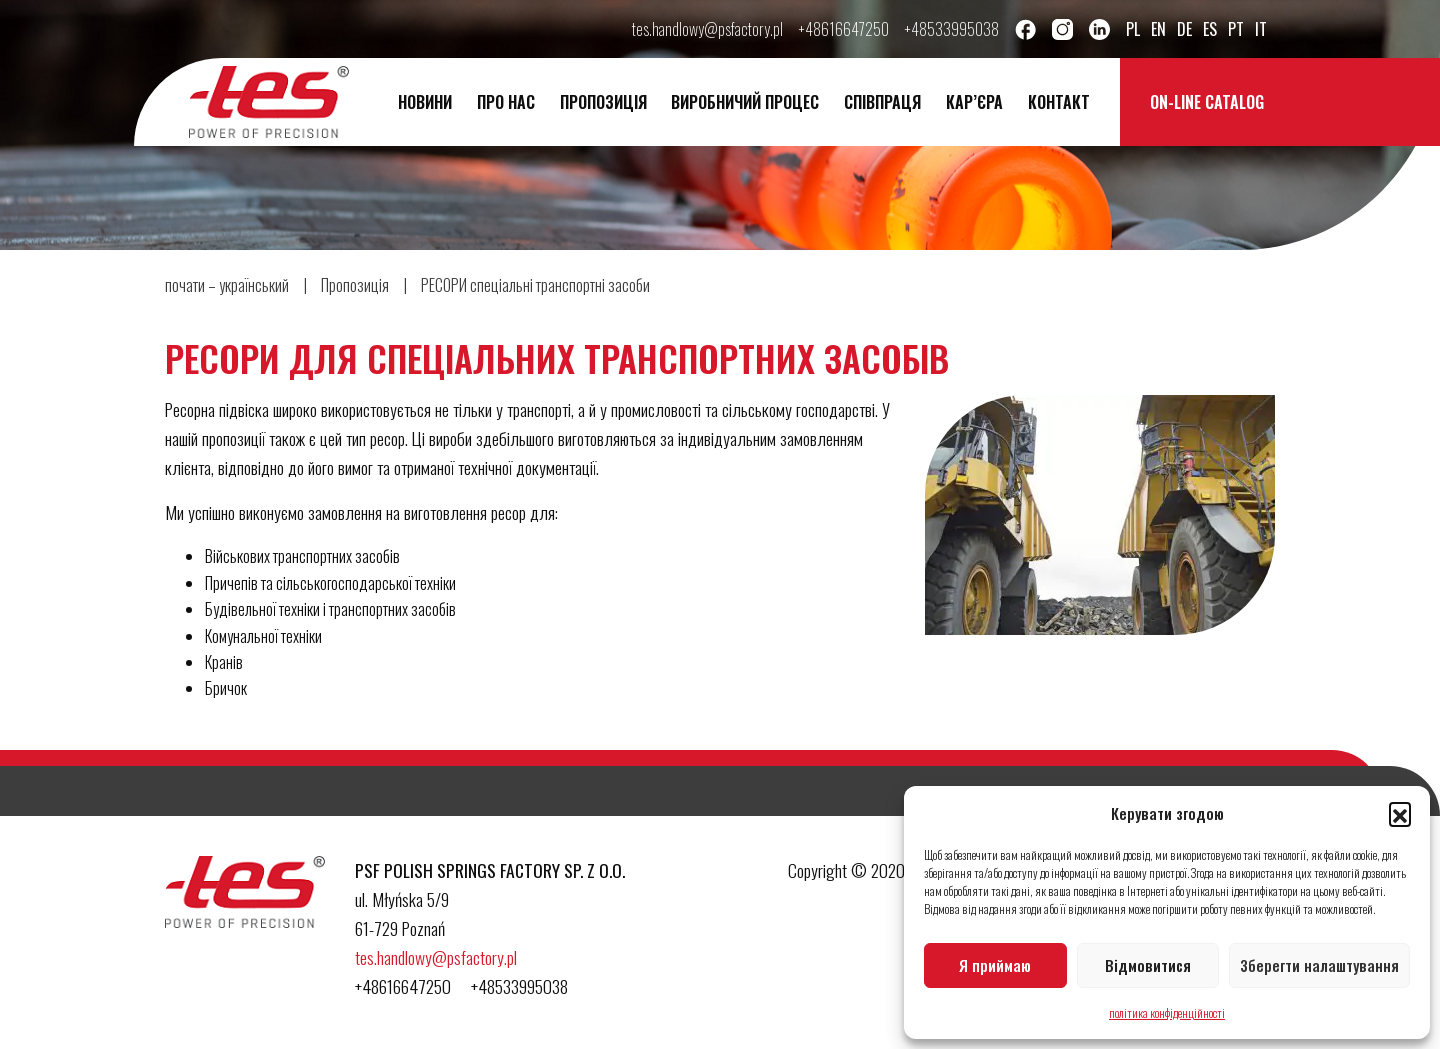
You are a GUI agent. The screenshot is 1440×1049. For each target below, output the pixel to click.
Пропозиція (603, 102)
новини (425, 102)
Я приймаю (995, 965)
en (1158, 29)
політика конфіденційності (1167, 1012)
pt (1236, 29)
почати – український (227, 285)
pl (1133, 29)
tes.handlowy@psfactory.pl (707, 29)
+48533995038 (952, 29)
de (1184, 29)
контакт (1059, 102)
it (1261, 29)
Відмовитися (1148, 965)
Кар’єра (974, 102)
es (1210, 29)
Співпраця (882, 102)
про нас (506, 102)
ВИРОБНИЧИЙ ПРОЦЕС (745, 102)
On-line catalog (1207, 102)
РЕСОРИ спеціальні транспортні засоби (535, 285)
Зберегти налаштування (1319, 965)
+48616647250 (844, 29)
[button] (1400, 813)
